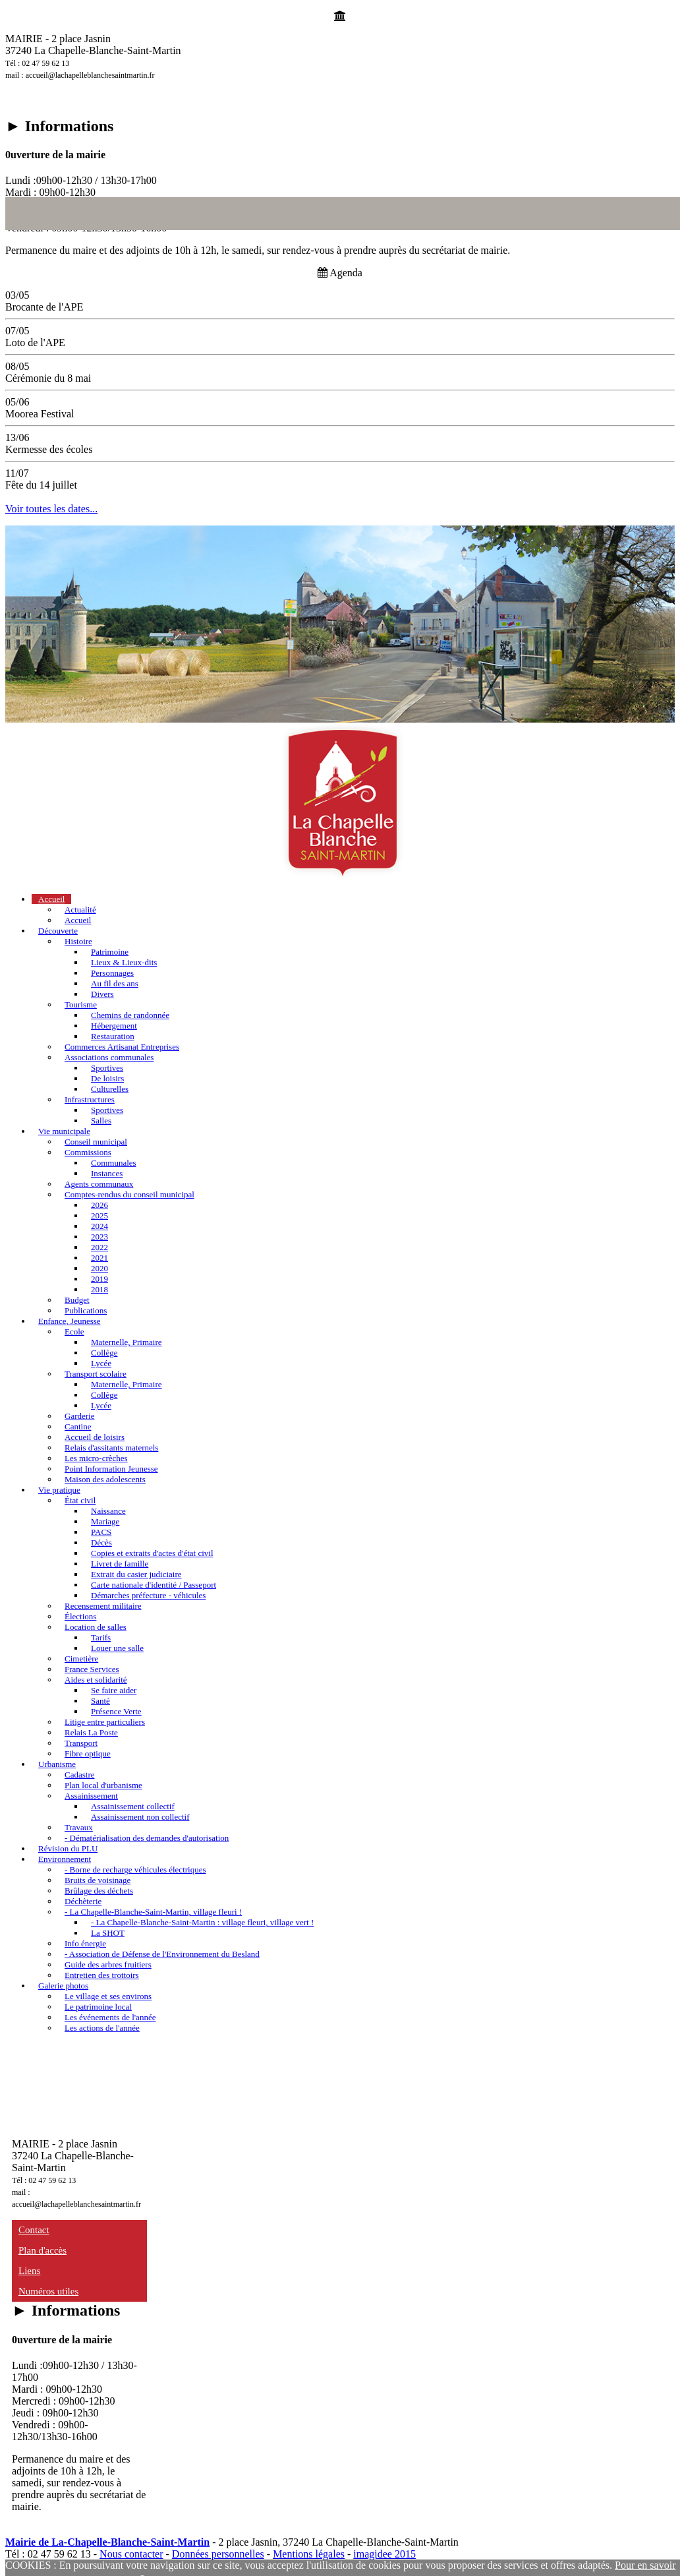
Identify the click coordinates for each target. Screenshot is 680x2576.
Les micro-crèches (96, 1458)
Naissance (108, 1511)
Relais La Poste (91, 1732)
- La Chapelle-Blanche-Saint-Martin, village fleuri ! (153, 1912)
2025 (99, 1215)
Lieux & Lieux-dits (124, 962)
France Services (92, 1669)
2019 (99, 1279)
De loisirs (107, 1078)
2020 (99, 1268)
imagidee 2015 (384, 2554)
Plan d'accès (42, 2250)
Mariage (105, 1521)
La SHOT (108, 1933)
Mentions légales (309, 2554)
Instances (107, 1173)
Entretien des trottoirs (102, 1975)
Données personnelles (218, 2554)
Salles (101, 1120)
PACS (101, 1532)
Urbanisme (57, 1764)
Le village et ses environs (108, 1996)
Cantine (78, 1426)
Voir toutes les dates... (51, 508)
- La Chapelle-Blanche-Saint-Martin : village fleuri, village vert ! (202, 1922)
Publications (86, 1310)
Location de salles (96, 1627)
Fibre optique (88, 1753)
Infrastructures (90, 1099)
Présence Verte (116, 1711)
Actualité (80, 909)
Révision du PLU (68, 1848)
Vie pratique (59, 1490)
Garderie (79, 1416)
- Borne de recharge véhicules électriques (135, 1869)
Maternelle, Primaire (126, 1342)
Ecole (74, 1331)
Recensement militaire (103, 1606)
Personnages (112, 973)
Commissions (88, 1152)
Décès (101, 1542)
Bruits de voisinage (97, 1880)
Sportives (107, 1068)
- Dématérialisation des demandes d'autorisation (147, 1838)
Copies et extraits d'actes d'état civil (152, 1553)
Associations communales (109, 1057)
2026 (99, 1205)
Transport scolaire (96, 1374)
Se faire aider (113, 1690)
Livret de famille (119, 1564)
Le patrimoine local (98, 2007)
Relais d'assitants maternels (111, 1448)
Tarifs (101, 1637)
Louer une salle (117, 1648)
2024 (99, 1226)
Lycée (101, 1363)
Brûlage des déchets (99, 1891)
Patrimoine (109, 952)
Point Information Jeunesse (111, 1469)
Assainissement (91, 1796)
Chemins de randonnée (130, 1015)
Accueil (51, 899)
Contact (33, 2230)
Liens (29, 2270)
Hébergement (114, 1026)
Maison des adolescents (105, 1479)
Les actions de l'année (102, 2028)
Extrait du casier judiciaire (136, 1574)
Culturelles (109, 1089)
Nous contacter (131, 2554)
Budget (77, 1300)
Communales (113, 1163)
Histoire (78, 941)
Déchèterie (83, 1901)
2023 (99, 1237)
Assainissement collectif (133, 1806)
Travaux (79, 1827)
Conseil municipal (96, 1142)
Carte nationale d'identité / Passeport (153, 1585)
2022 (99, 1247)
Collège (104, 1353)
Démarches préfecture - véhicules (148, 1595)
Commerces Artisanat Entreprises (122, 1047)
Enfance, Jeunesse (69, 1321)
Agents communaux (99, 1184)
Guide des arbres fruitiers (108, 1964)
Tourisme (81, 1004)
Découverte (58, 931)
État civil (80, 1500)
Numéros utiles (48, 2291)
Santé (100, 1701)
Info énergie (85, 1943)
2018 (99, 1289)
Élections (80, 1616)
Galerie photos (63, 1986)
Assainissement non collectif (140, 1817)
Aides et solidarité (96, 1680)
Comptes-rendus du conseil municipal (129, 1194)
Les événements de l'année (110, 2017)
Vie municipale (64, 1131)
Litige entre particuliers (105, 1722)
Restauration (112, 1036)
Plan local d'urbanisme (103, 1785)
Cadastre (79, 1775)
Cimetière (81, 1658)
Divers (102, 994)
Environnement (64, 1859)
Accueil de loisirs (95, 1437)
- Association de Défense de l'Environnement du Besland (162, 1954)
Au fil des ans (114, 983)
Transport (81, 1743)
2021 (99, 1258)
